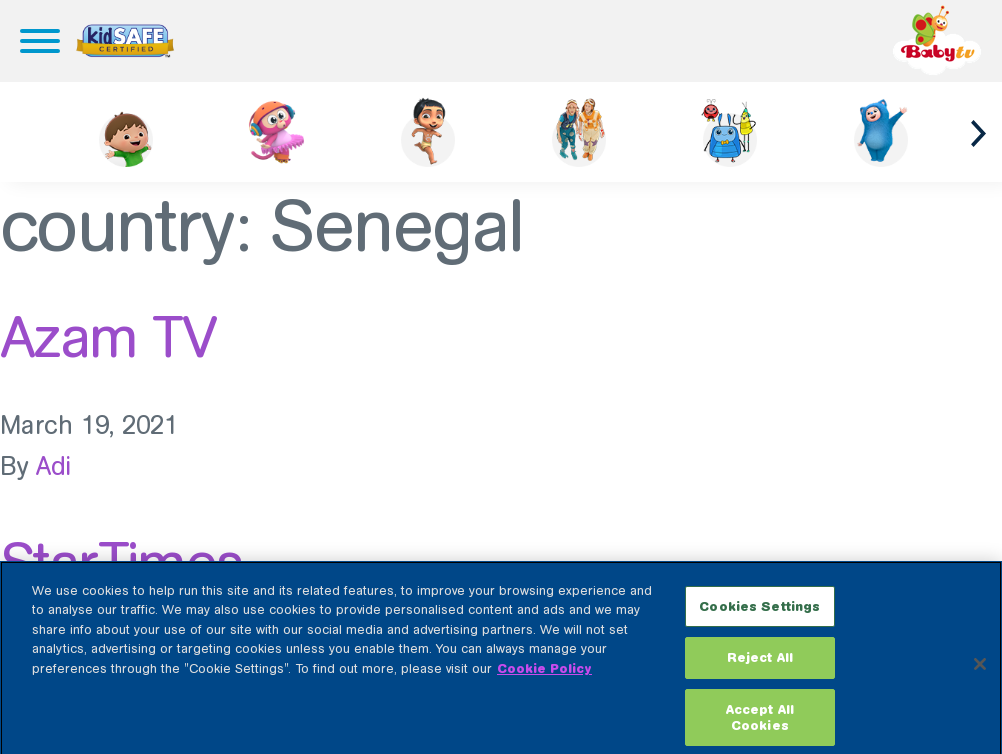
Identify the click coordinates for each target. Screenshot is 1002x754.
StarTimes (121, 563)
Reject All (760, 665)
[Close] (980, 671)
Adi (54, 466)
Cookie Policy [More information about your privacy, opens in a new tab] (544, 675)
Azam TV (108, 337)
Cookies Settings (759, 613)
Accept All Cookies (760, 725)
